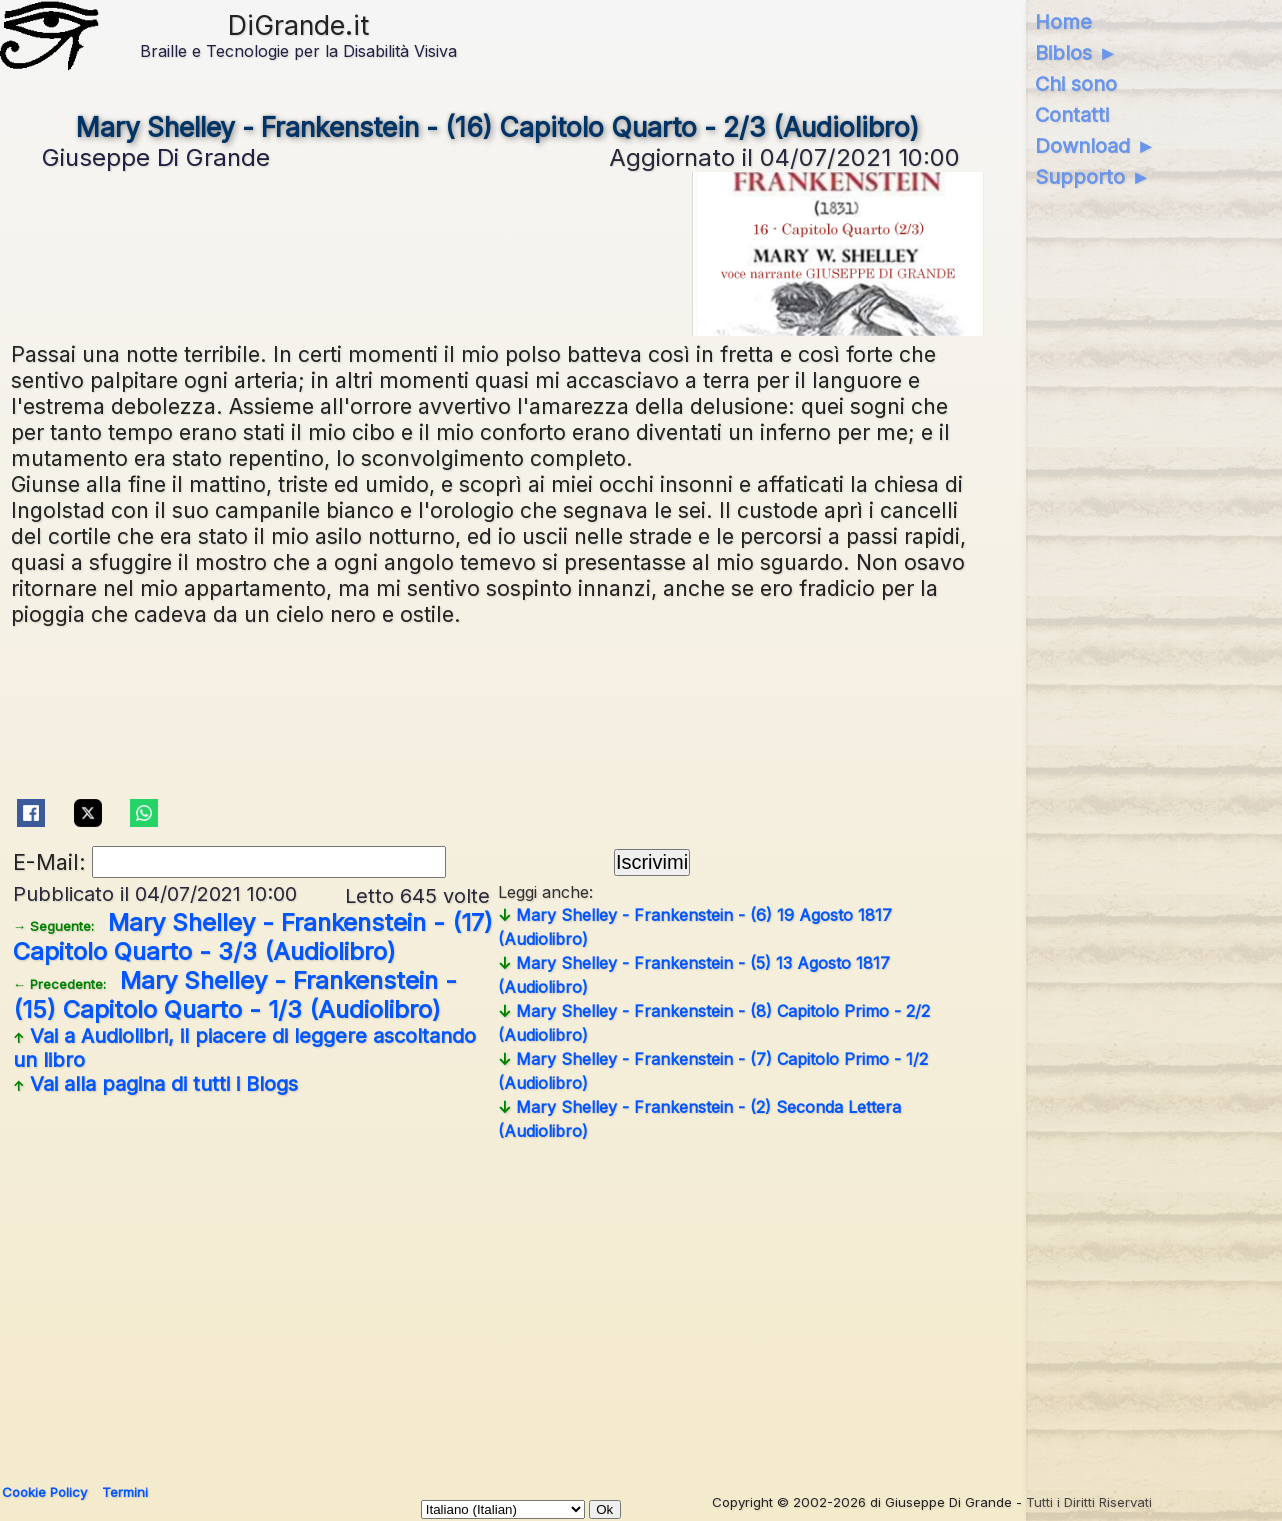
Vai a (244, 1048)
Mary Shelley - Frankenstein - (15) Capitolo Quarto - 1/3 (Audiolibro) (235, 995)
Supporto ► (1093, 177)
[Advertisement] (611, 1305)
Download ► (1095, 146)
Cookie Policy (44, 1492)
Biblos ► (1076, 53)
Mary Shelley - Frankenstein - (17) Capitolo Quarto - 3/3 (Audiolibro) (253, 937)
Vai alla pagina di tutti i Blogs (155, 1084)
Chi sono (1076, 84)
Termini (125, 1492)
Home (1063, 22)
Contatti (1072, 115)
